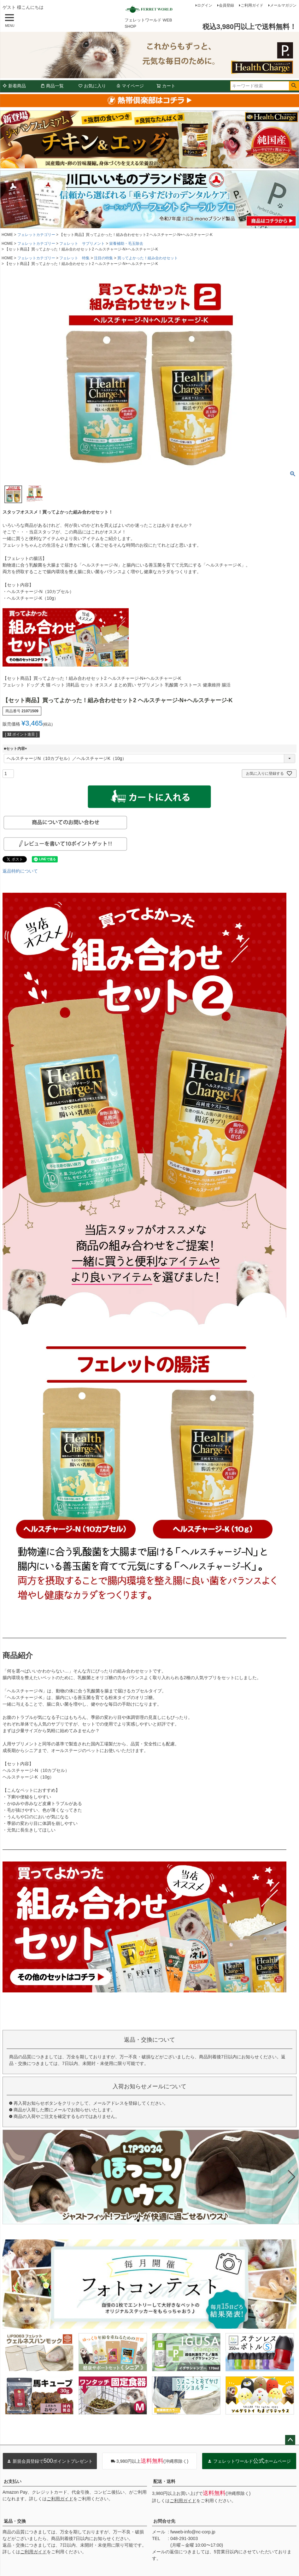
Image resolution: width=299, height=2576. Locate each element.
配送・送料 (164, 2481)
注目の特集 (103, 258)
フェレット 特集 (74, 258)
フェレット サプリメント (82, 243)
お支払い (12, 2481)
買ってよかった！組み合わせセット (147, 258)
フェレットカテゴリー (36, 234)
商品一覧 (52, 85)
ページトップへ (290, 2440)
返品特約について (20, 870)
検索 (294, 85)
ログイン (204, 5)
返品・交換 (15, 2521)
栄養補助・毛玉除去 (126, 243)
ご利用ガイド (252, 5)
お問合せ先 (164, 2521)
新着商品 (14, 85)
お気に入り (92, 85)
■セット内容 (16, 748)
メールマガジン (283, 5)
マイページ (130, 85)
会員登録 (226, 5)
